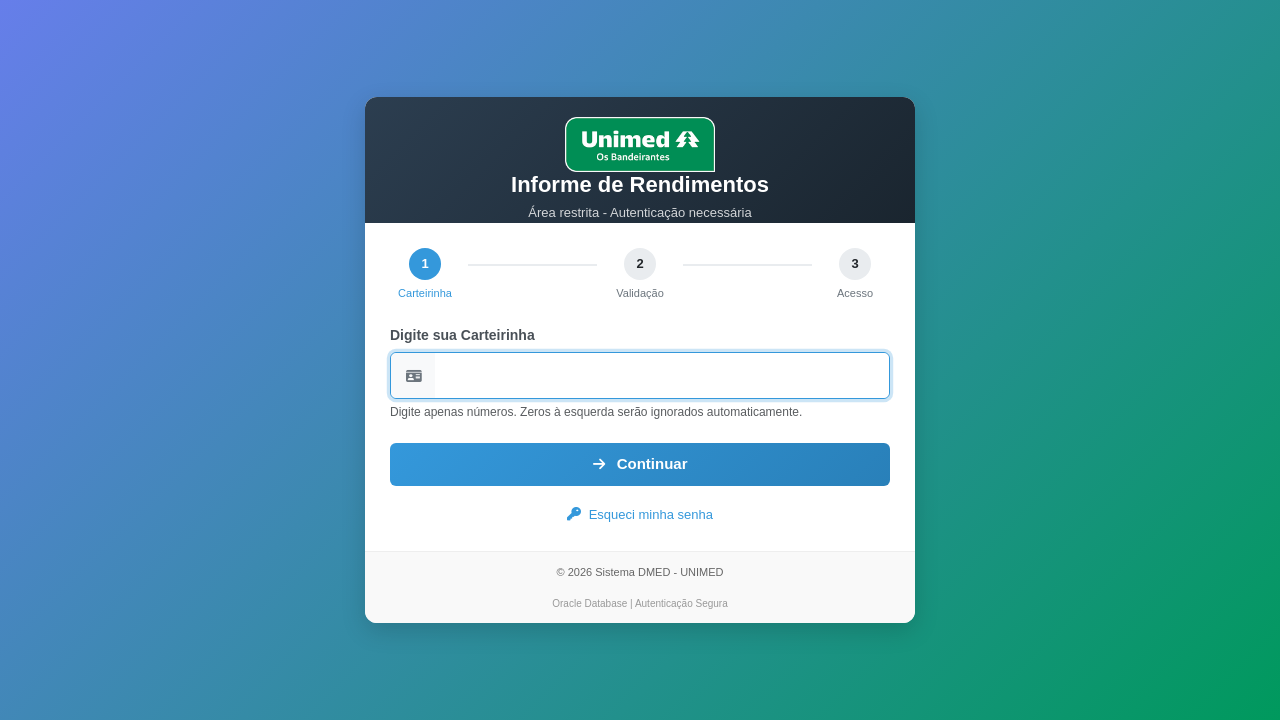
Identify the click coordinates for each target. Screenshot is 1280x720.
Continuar (640, 463)
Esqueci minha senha (640, 514)
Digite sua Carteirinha (462, 335)
